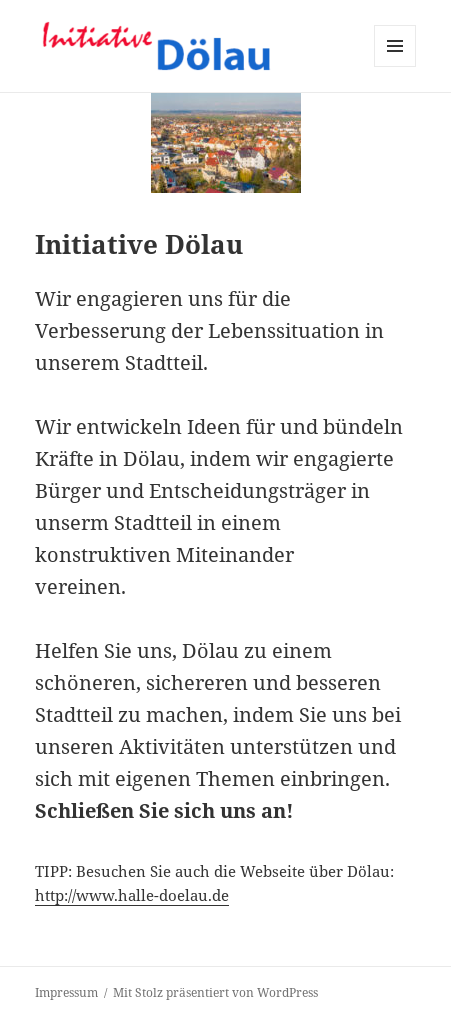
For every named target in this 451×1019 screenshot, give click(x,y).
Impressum (66, 992)
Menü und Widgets (395, 66)
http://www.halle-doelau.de (132, 895)
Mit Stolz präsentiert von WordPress (215, 992)
